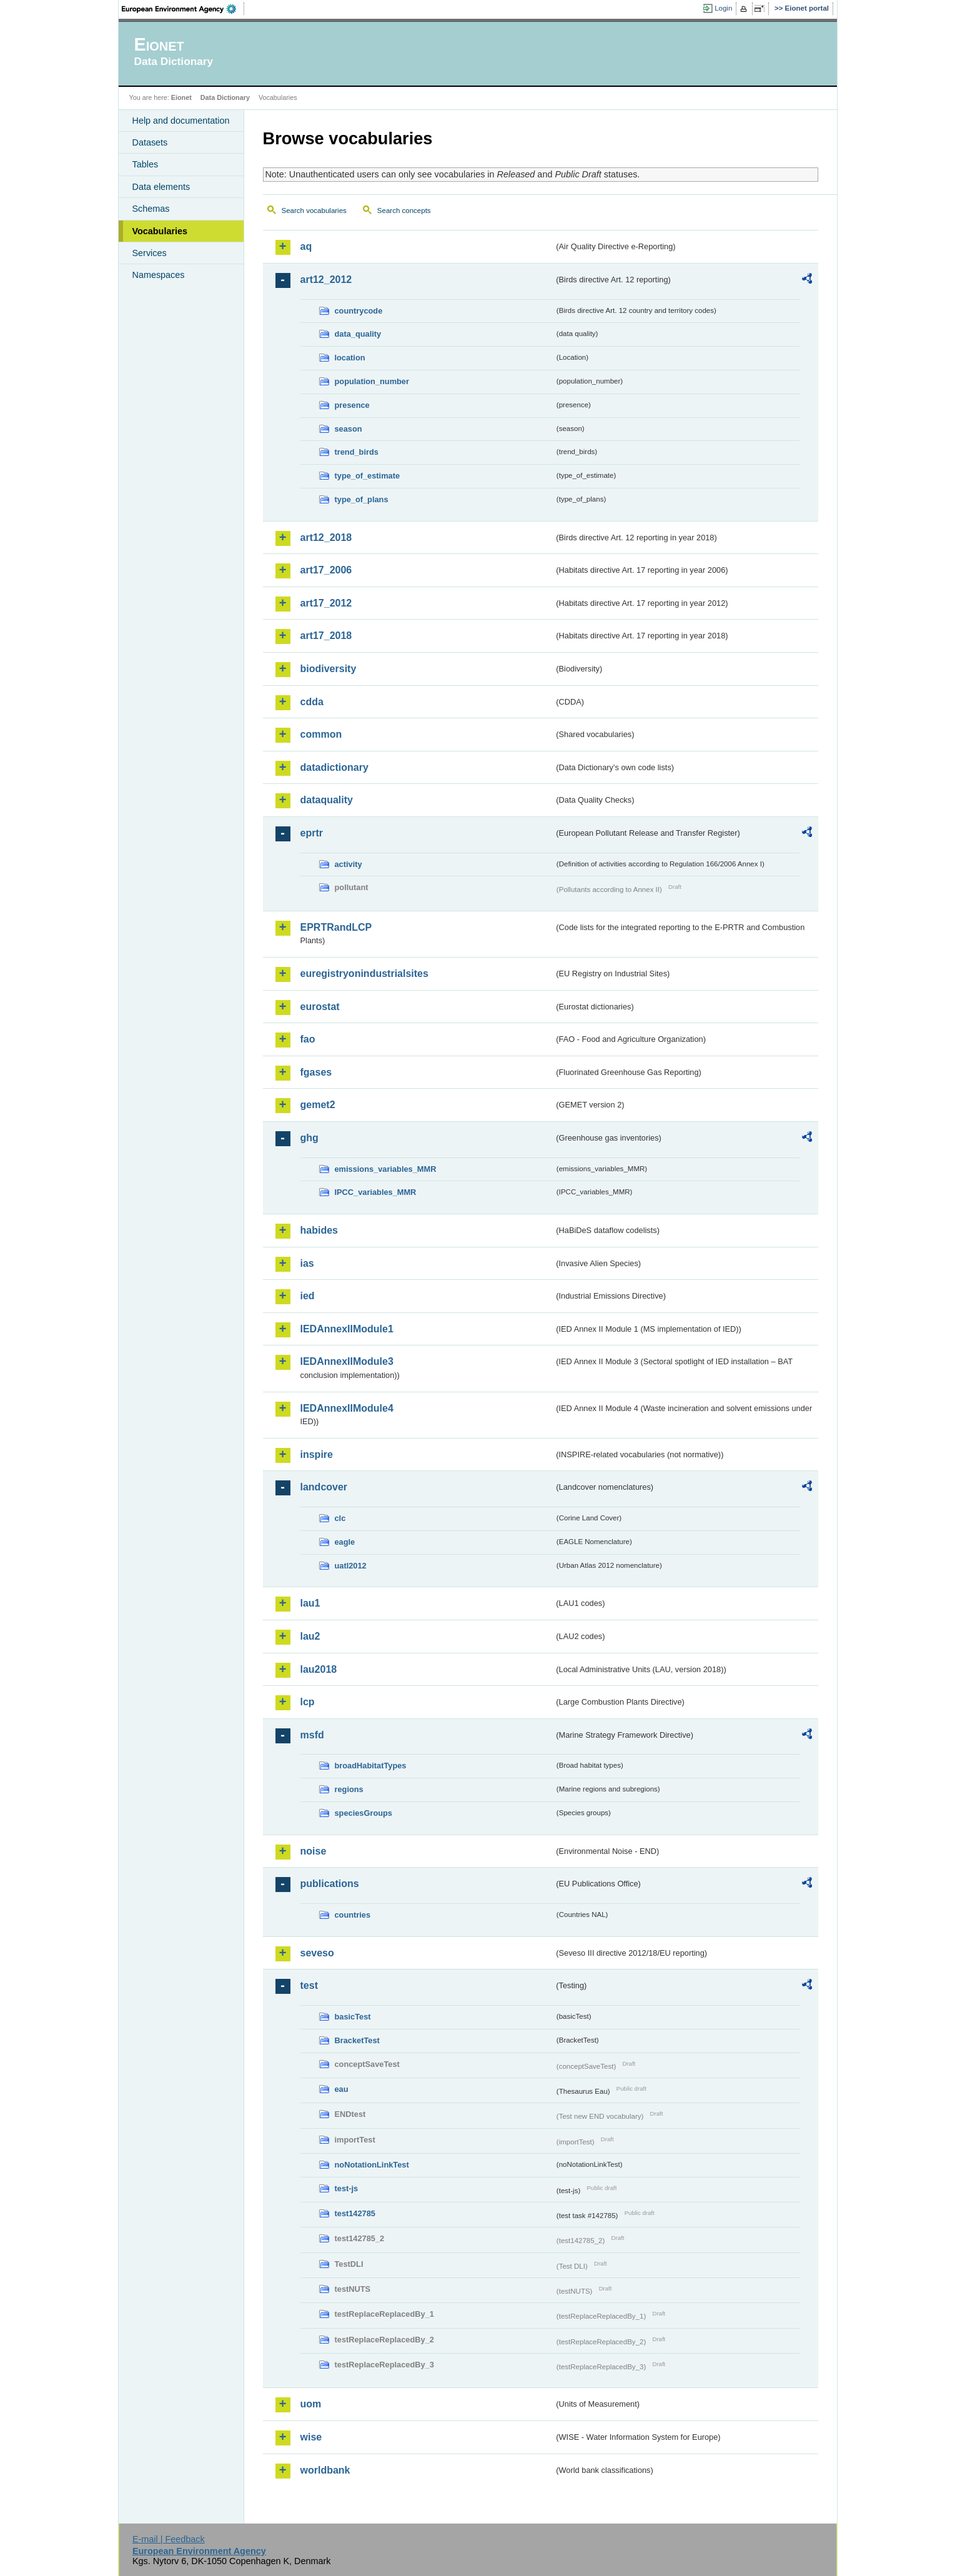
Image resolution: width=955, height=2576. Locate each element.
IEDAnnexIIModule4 (346, 1408)
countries (353, 1915)
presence (352, 405)
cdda (312, 701)
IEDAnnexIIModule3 (346, 1361)
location (350, 357)
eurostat (320, 1006)
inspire (316, 1454)
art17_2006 (326, 570)
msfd (312, 1735)
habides (319, 1230)
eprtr (311, 833)
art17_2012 (326, 603)
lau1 (310, 1603)
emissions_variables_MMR (386, 1169)
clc (340, 1518)
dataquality (326, 800)
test (309, 1985)
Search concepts (404, 210)
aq (306, 246)
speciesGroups (363, 1813)
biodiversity (328, 668)
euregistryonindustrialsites (364, 973)
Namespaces (158, 275)
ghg (309, 1137)
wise (311, 2437)
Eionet (181, 97)
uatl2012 (351, 1565)
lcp (307, 1702)
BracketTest (357, 2040)
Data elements (161, 187)
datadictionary (334, 767)
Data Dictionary (225, 97)
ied (307, 1295)
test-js (347, 2188)
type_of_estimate (367, 475)
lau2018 (318, 1669)
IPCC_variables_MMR (376, 1192)
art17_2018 (326, 635)
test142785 (355, 2213)
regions (349, 1789)
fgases (316, 1072)
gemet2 (317, 1104)
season (348, 428)
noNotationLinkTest (372, 2164)
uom (311, 2404)
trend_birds (357, 452)
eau (342, 2089)
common (321, 734)
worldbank (325, 2470)
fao (307, 1039)
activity (348, 864)
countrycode (359, 310)
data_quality (358, 334)
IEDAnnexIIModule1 (346, 1329)
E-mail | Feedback (168, 2539)
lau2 (310, 1636)
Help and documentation (181, 121)
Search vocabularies (314, 210)
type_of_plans (361, 499)
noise (313, 1851)
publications (329, 1883)
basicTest (353, 2016)
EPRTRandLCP (336, 927)
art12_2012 (326, 279)
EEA (183, 8)
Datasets (150, 142)
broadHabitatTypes (371, 1765)
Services (149, 253)
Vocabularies (160, 231)
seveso (317, 1953)
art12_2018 (326, 537)
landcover (324, 1487)
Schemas (151, 209)
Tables (145, 164)
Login (723, 8)
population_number (372, 381)
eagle (345, 1542)
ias (307, 1263)
